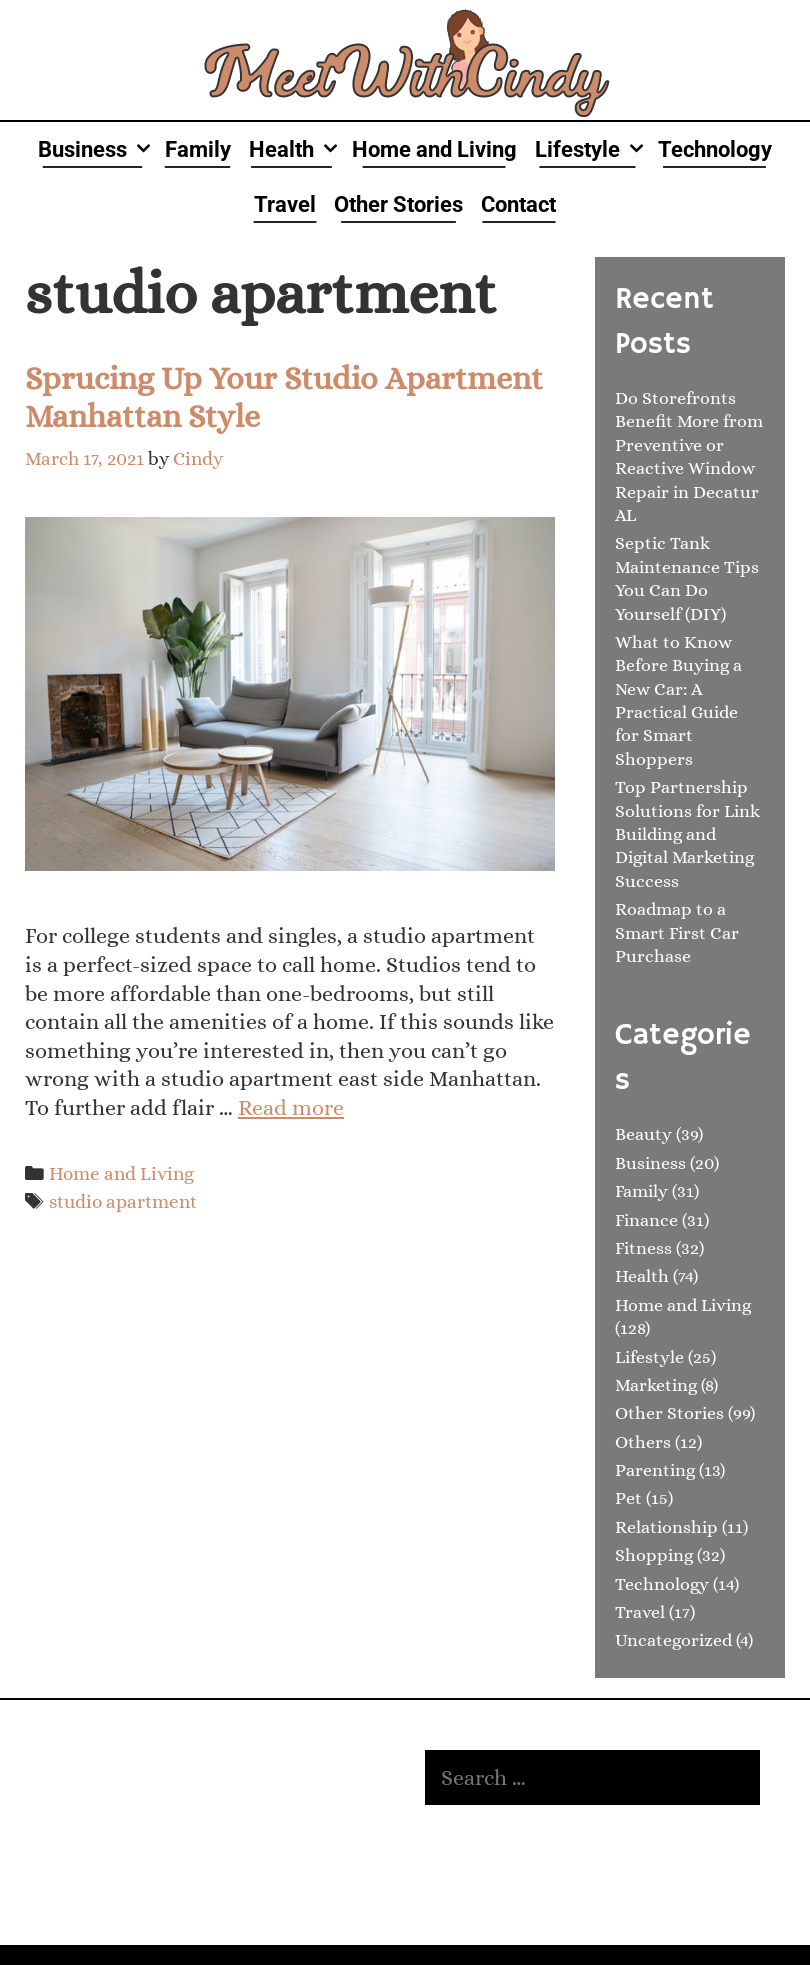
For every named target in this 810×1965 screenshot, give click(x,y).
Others (643, 1442)
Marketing (656, 1385)
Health (296, 149)
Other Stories (398, 204)
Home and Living (434, 149)
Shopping (654, 1555)
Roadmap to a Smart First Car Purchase (677, 932)
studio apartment (123, 1201)
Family (198, 149)
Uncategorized (673, 1640)
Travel (285, 204)
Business (97, 149)
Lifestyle (592, 149)
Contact (518, 204)
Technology (715, 149)
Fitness (643, 1248)
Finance (646, 1220)
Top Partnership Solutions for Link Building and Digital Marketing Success (687, 834)
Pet (628, 1498)
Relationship (666, 1527)
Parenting (655, 1470)
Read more (291, 1107)
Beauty (643, 1134)
